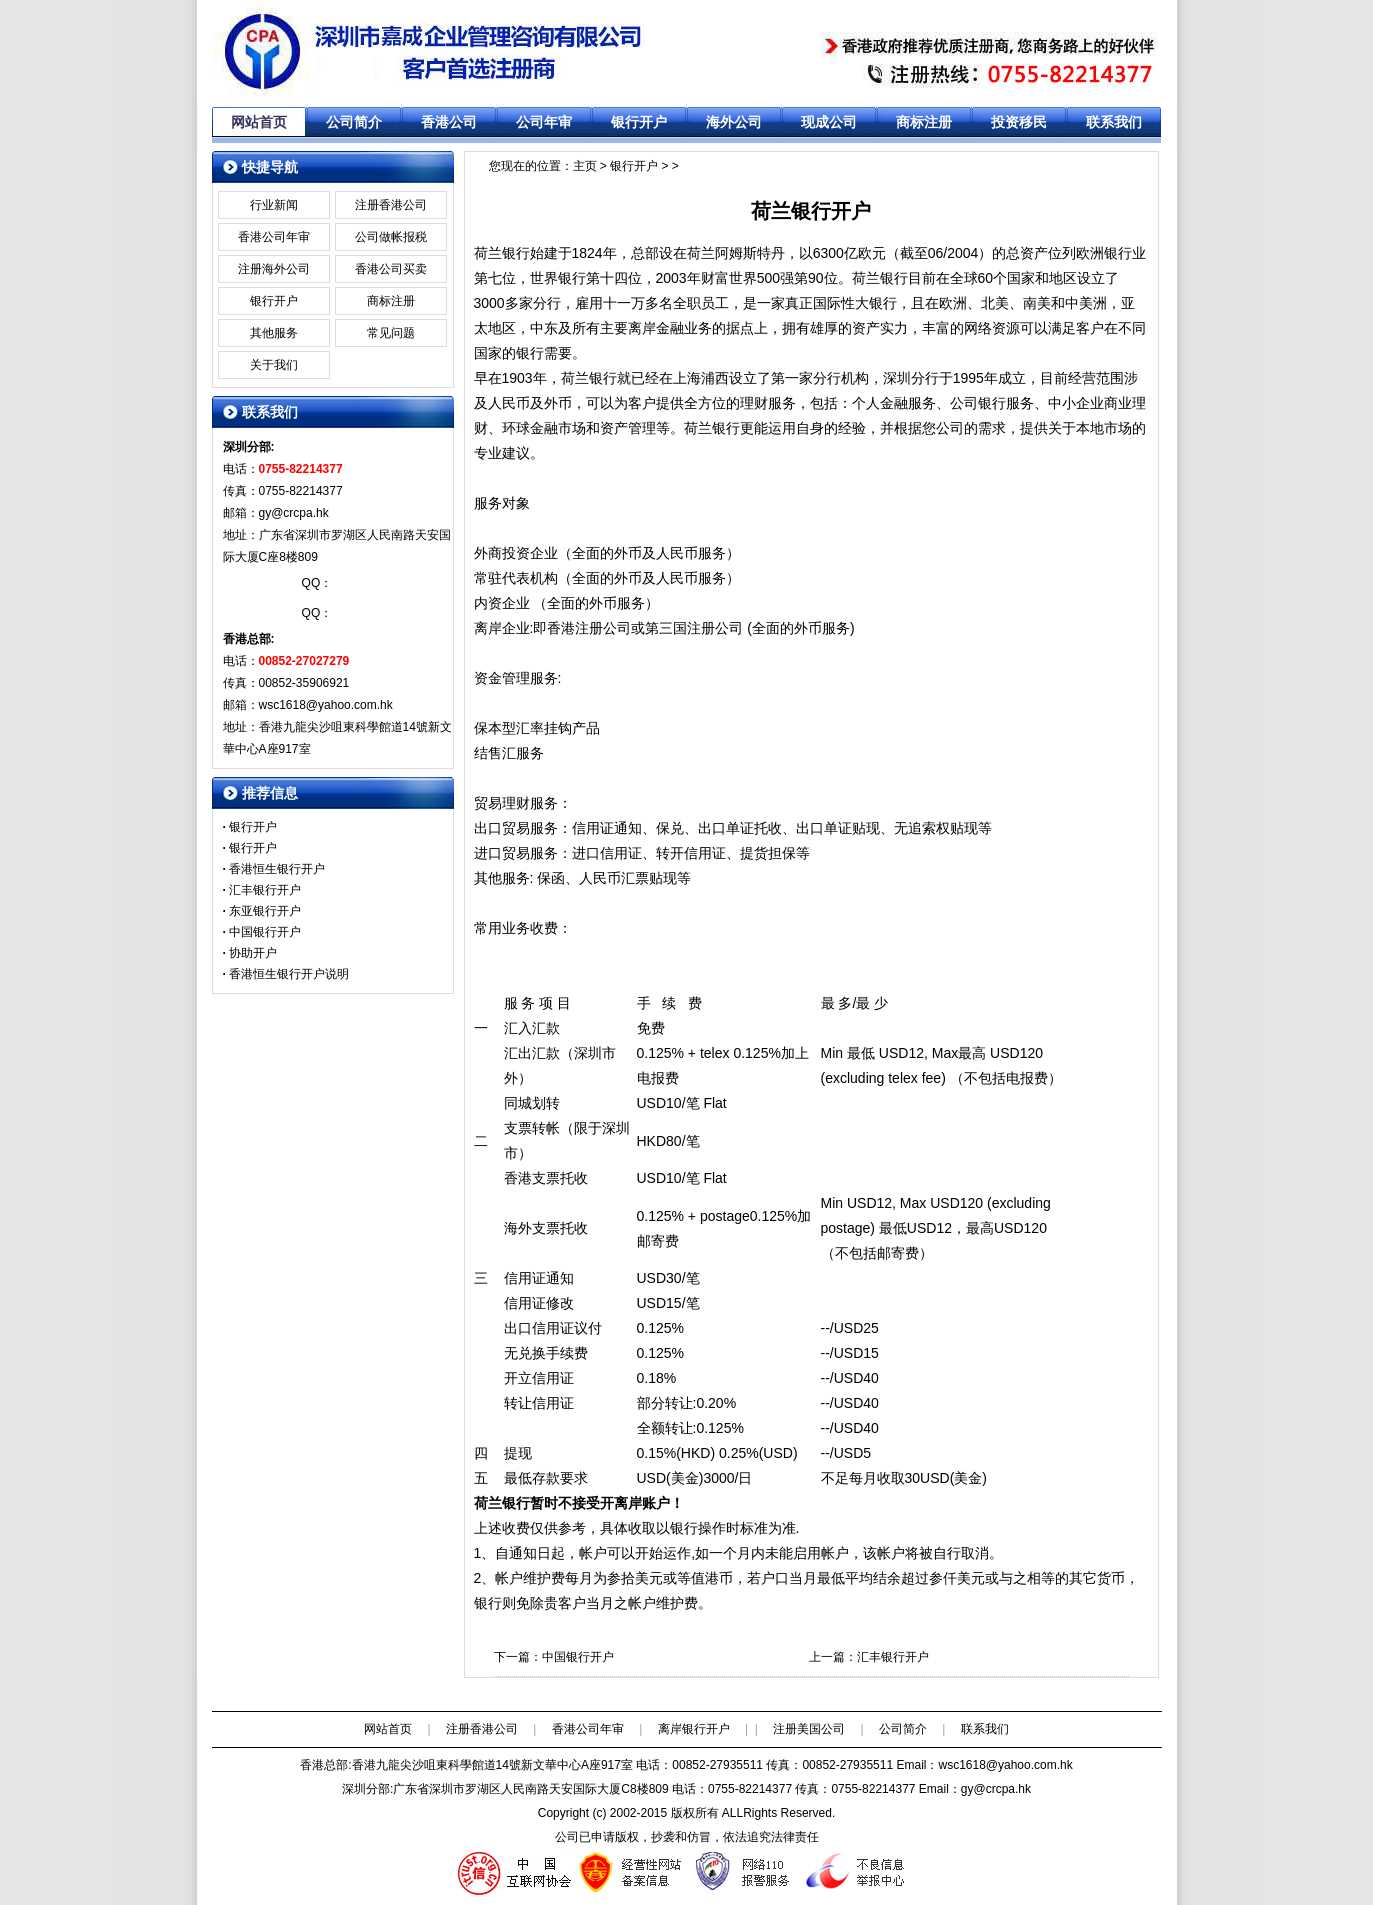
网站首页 (259, 122)
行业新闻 (274, 205)
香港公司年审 (274, 237)
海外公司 (734, 122)
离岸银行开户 (694, 1729)
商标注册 (924, 122)
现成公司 (829, 122)
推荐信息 (270, 793)
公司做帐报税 (391, 237)
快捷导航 (270, 167)
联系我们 (1114, 122)
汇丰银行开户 (893, 1657)
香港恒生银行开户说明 (289, 974)
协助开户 (253, 953)
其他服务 (274, 333)
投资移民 (1019, 122)
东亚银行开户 (265, 911)
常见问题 (391, 333)
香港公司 (449, 122)
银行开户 (639, 122)
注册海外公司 (274, 269)
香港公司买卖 (391, 269)
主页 (585, 166)
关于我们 (274, 365)
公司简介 (354, 122)
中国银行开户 (578, 1657)
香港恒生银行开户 (277, 869)
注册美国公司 (809, 1729)
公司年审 (544, 122)
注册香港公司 (391, 205)
